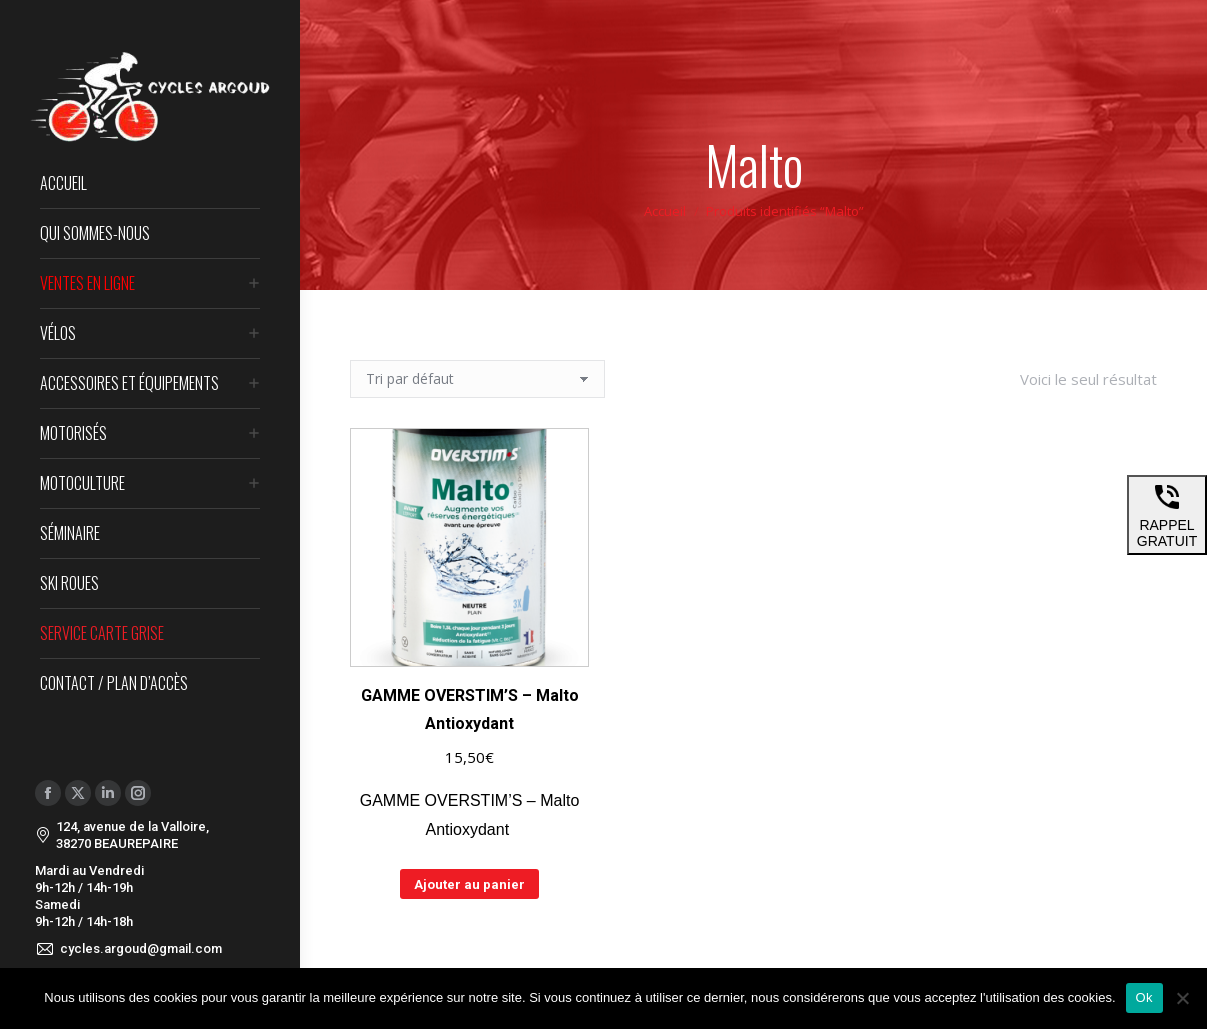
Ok (1144, 997)
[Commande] (477, 379)
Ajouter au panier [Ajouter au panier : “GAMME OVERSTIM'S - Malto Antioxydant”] (469, 884)
